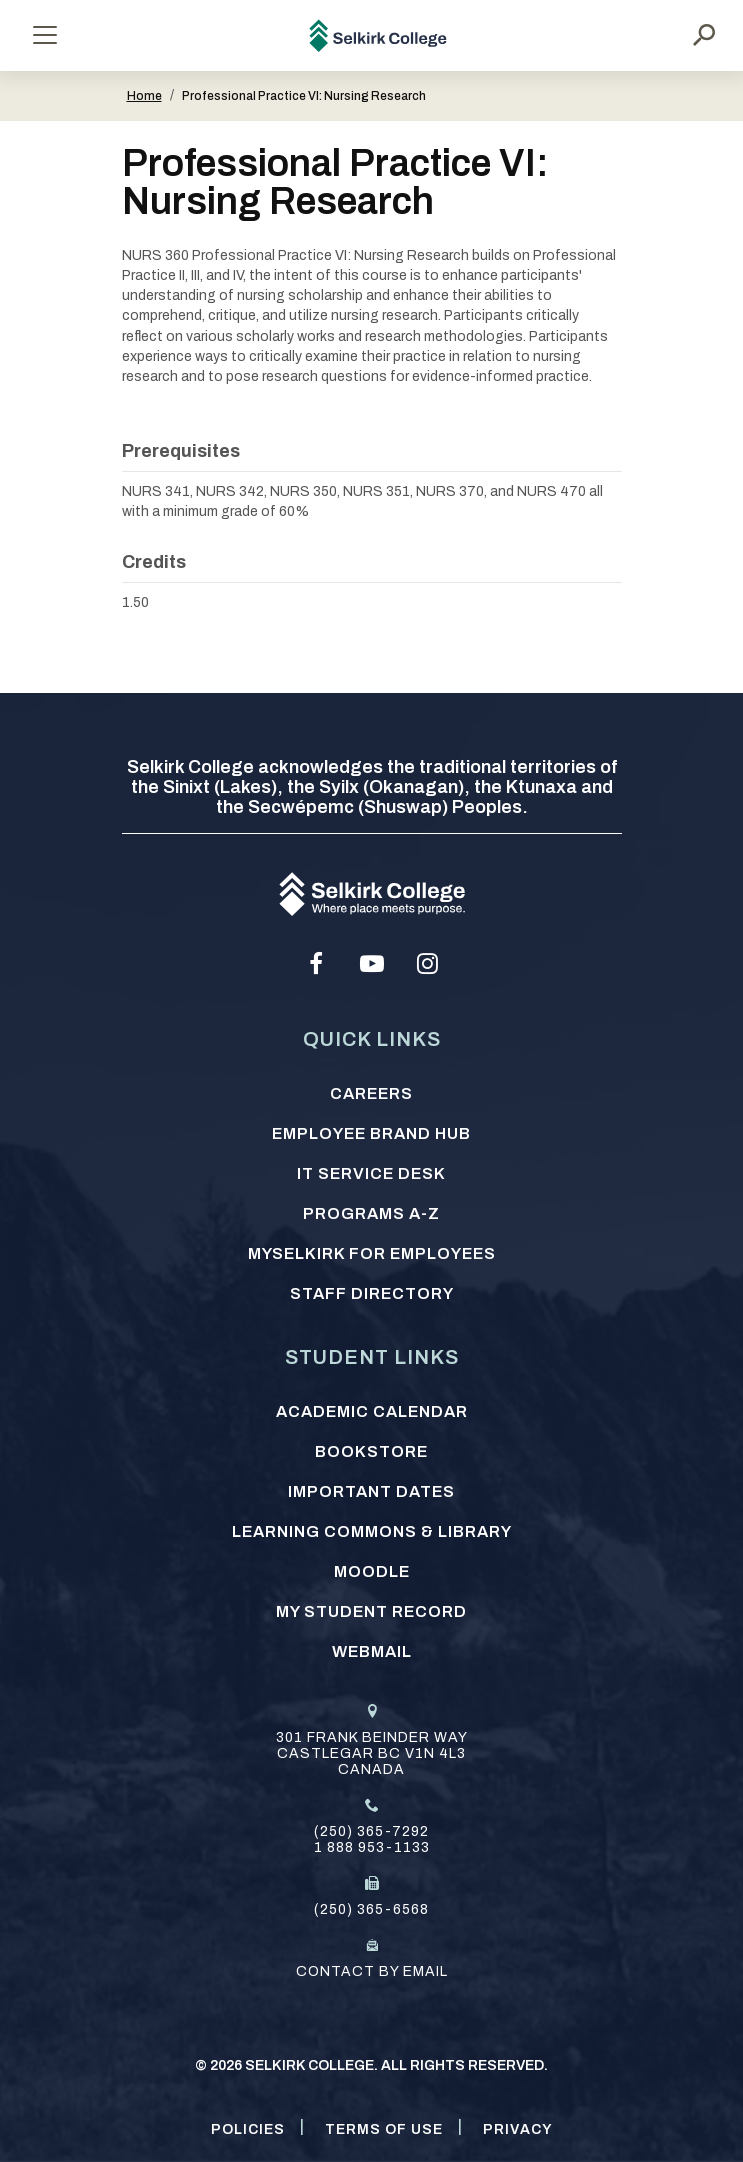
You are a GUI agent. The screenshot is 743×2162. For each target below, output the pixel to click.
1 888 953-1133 (372, 1847)
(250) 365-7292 (371, 1831)
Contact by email (372, 1971)
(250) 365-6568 (371, 1909)
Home (144, 96)
